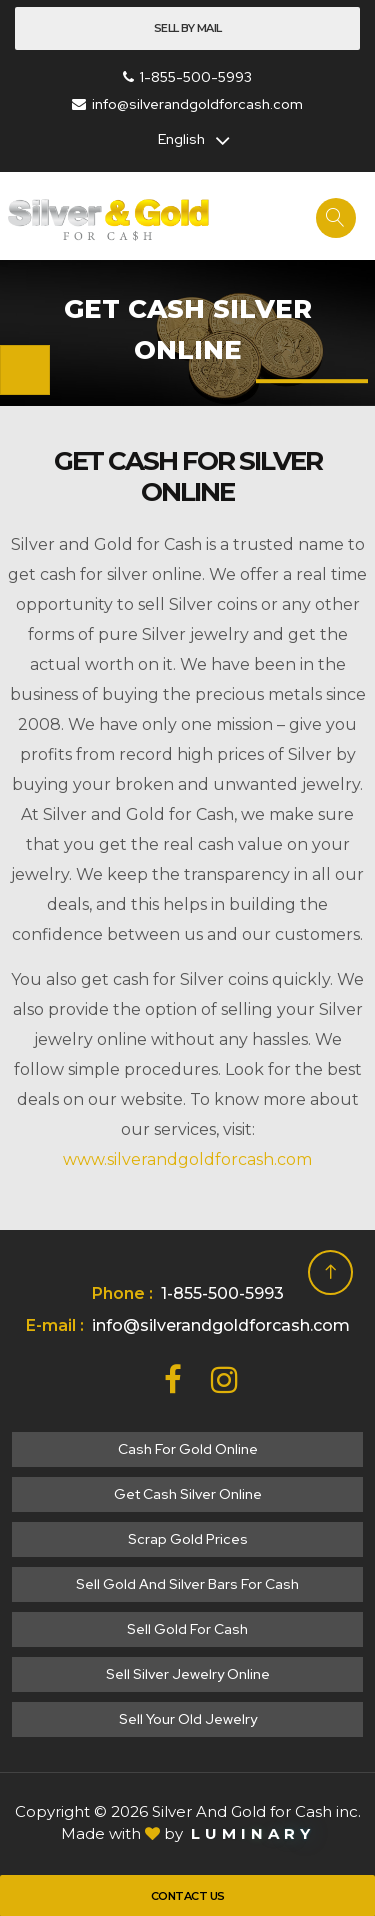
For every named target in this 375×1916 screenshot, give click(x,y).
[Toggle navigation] (25, 370)
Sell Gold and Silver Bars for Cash (187, 1584)
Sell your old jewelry (188, 1719)
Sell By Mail (188, 28)
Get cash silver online (188, 1494)
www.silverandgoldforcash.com (187, 1159)
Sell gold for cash (187, 1629)
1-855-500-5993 (187, 77)
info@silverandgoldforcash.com (187, 104)
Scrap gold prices (188, 1539)
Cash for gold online (188, 1449)
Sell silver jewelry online (188, 1674)
